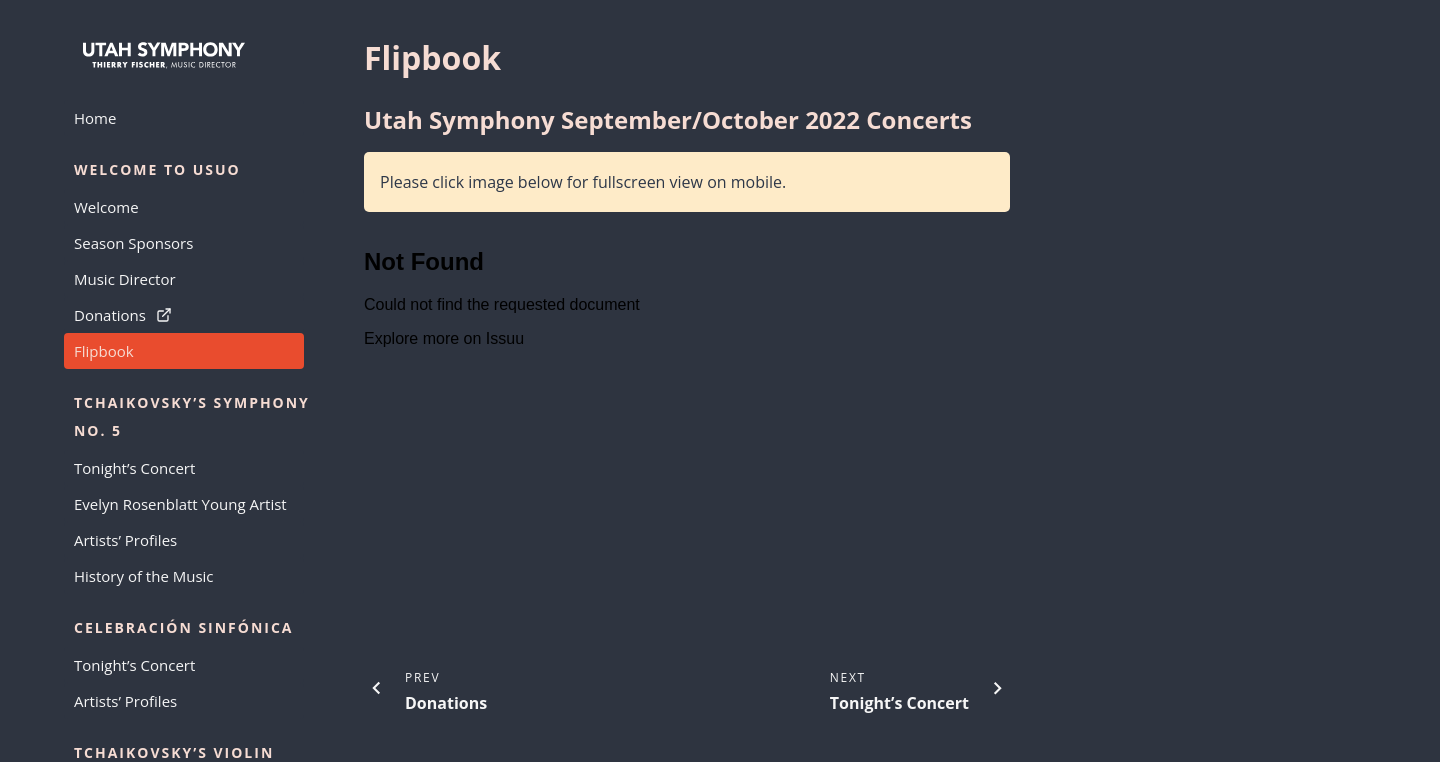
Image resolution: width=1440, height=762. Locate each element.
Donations (123, 315)
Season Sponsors (133, 243)
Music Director (125, 279)
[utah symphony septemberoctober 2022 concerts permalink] (354, 119)
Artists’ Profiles (125, 540)
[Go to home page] (184, 56)
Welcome (106, 207)
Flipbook (104, 351)
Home (95, 118)
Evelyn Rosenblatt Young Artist (180, 504)
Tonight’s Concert (134, 468)
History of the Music (144, 576)
